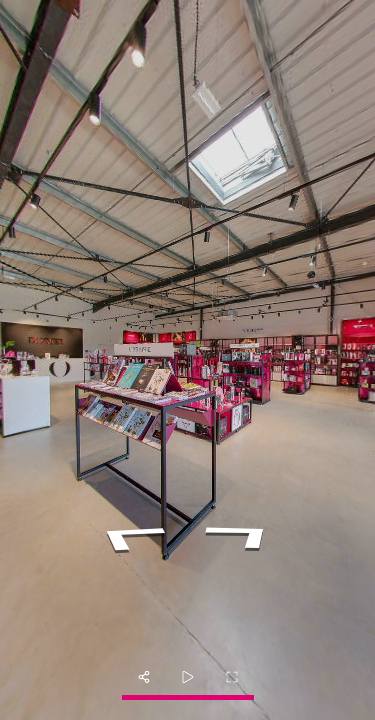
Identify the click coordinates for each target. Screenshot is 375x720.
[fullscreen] (232, 677)
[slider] (188, 677)
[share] (144, 677)
